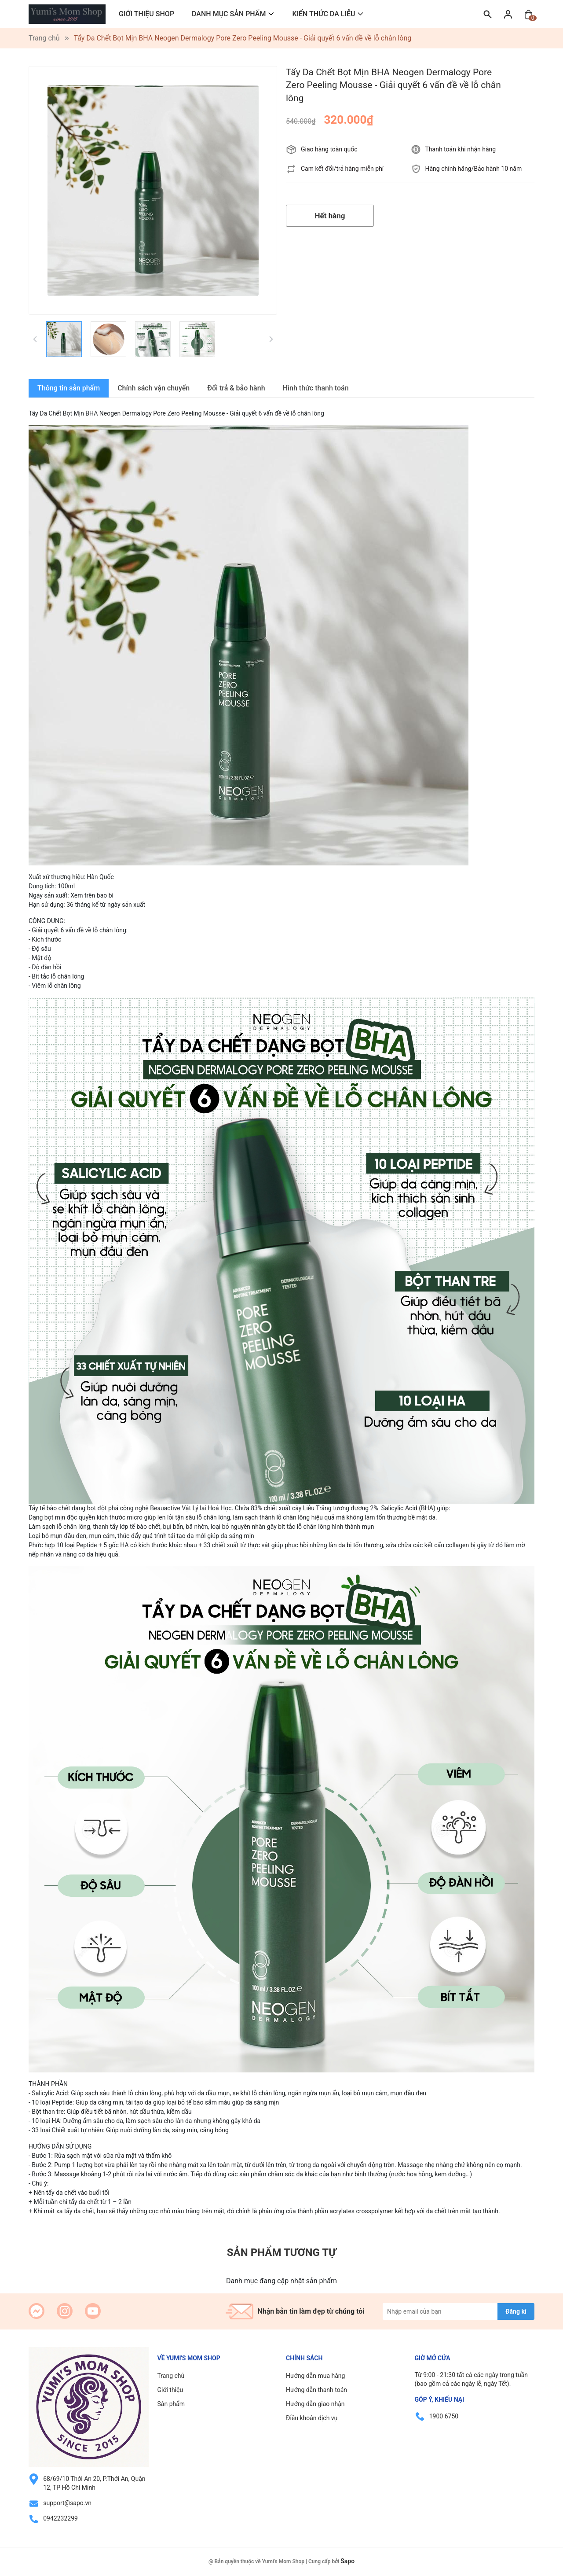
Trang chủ (171, 2375)
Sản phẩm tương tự (281, 2252)
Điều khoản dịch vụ (311, 2417)
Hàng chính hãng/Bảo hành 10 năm (473, 168)
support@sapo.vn (67, 2502)
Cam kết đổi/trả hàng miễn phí (342, 168)
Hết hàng (329, 215)
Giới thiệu (170, 2389)
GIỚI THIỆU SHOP (146, 14)
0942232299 (60, 2518)
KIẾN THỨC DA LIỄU (323, 13)
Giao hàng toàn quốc (329, 149)
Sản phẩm (171, 2403)
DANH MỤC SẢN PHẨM (229, 13)
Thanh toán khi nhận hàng (460, 149)
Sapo (347, 2561)
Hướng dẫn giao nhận (315, 2403)
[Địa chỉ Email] (458, 2311)
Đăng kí (515, 2311)
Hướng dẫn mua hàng (315, 2375)
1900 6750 (443, 2416)
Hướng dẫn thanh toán (316, 2389)
